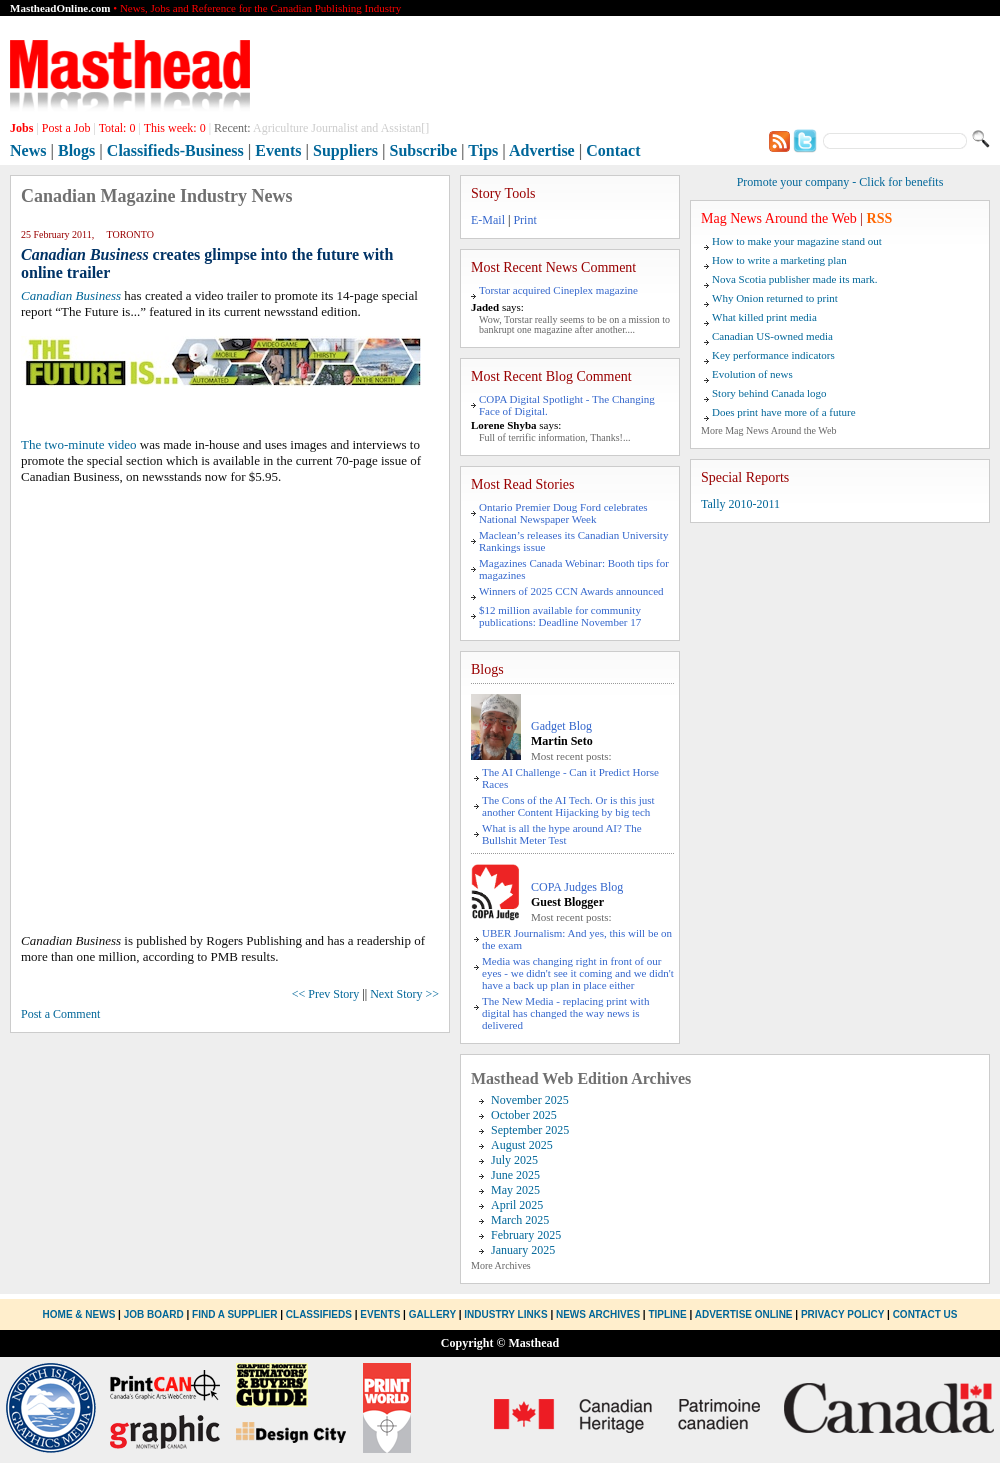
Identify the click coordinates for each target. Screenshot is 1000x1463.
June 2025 (515, 1175)
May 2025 (515, 1190)
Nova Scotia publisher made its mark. (795, 279)
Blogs (76, 150)
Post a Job (66, 128)
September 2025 (530, 1130)
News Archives (598, 1314)
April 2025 (517, 1205)
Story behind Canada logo (769, 393)
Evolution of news (752, 374)
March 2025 (520, 1220)
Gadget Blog (561, 726)
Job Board (154, 1314)
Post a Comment (60, 1014)
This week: (175, 128)
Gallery (432, 1314)
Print (524, 220)
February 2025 (526, 1235)
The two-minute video (79, 444)
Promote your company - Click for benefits (840, 182)
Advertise (542, 150)
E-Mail (488, 220)
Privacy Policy (842, 1314)
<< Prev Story (326, 994)
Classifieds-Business (175, 150)
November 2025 (530, 1100)
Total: (117, 128)
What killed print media (764, 317)
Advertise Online (744, 1314)
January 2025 (523, 1250)
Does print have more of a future (784, 412)
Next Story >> (404, 994)
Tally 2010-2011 (740, 504)
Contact (613, 150)
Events (278, 150)
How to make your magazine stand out (797, 241)
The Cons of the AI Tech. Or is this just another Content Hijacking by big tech (568, 806)
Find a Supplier (234, 1314)
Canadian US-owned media (772, 336)
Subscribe (424, 150)
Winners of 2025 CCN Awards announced (571, 591)
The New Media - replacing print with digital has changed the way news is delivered (565, 1013)
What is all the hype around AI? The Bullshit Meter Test (562, 834)
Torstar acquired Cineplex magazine (558, 290)
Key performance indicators (773, 355)
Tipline (667, 1314)
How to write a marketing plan (779, 260)
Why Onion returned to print (775, 298)
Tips (483, 150)
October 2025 (524, 1115)
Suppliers (345, 150)
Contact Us (925, 1314)
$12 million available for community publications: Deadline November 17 (560, 616)
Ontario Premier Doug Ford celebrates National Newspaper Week (563, 513)
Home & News (81, 1314)
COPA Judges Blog (577, 887)
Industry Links (505, 1314)
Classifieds (319, 1314)
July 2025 (514, 1160)
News (28, 150)
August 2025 (522, 1145)
